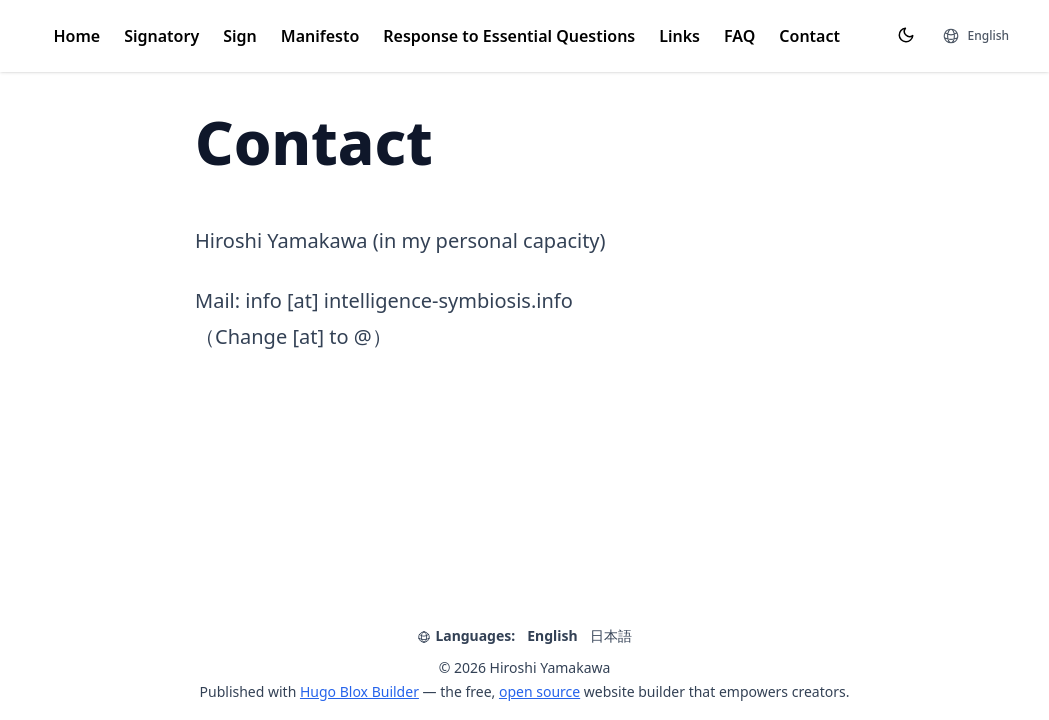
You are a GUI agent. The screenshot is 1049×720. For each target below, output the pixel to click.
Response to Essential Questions (509, 36)
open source (539, 691)
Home (77, 36)
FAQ (739, 36)
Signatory (161, 36)
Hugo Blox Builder (359, 691)
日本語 (611, 635)
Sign (240, 36)
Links (679, 36)
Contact (809, 36)
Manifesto (320, 36)
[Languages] (975, 36)
